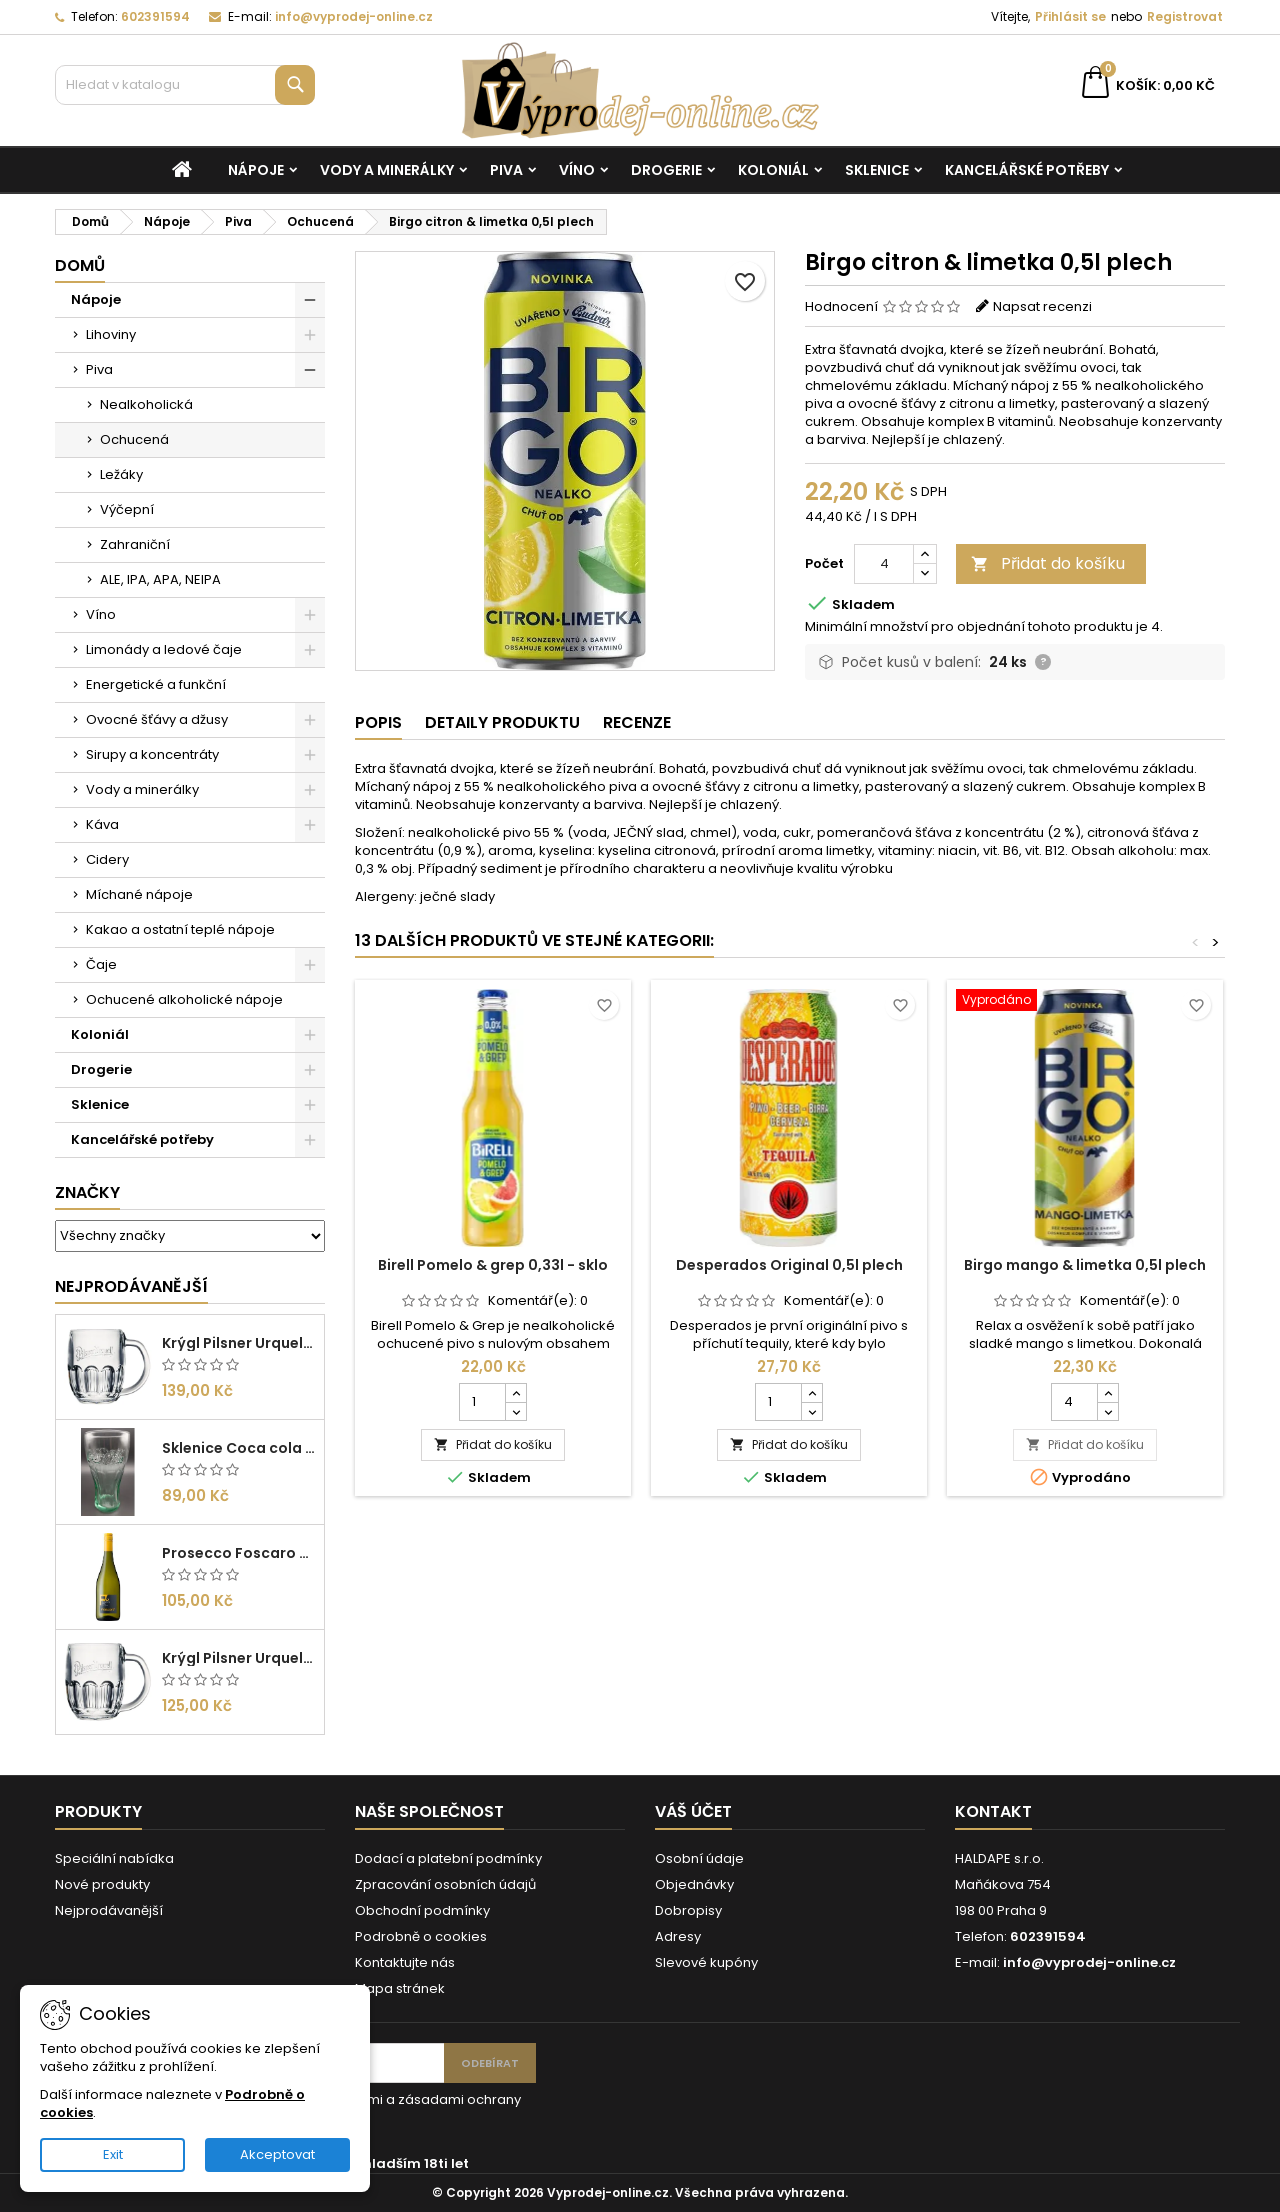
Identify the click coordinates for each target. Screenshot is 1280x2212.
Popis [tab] (378, 722)
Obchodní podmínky (422, 1910)
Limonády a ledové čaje (164, 649)
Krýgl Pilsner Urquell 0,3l (239, 1658)
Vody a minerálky (387, 170)
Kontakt (993, 1811)
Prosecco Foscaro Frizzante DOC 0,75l (239, 1553)
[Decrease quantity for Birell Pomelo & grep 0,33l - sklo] (515, 1411)
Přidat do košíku (1048, 563)
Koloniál (773, 170)
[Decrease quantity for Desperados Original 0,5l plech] (811, 1411)
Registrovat (1185, 16)
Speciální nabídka (114, 1858)
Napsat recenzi (1042, 306)
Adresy (678, 1936)
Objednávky (694, 1884)
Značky (87, 1192)
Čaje (101, 964)
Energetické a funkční (156, 684)
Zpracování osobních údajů (445, 1884)
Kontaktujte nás (405, 1962)
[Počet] (884, 564)
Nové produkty (102, 1884)
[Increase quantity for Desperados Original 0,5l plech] (811, 1393)
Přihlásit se (1070, 16)
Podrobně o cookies (421, 1936)
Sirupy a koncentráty (152, 754)
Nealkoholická (146, 404)
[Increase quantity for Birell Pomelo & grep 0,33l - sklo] (515, 1393)
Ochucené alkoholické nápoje (184, 999)
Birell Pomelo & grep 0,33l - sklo (493, 1265)
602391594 (155, 16)
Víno (577, 170)
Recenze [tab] (637, 722)
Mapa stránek (400, 1988)
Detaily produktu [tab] (502, 722)
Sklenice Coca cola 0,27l (239, 1448)
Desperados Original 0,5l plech (789, 1265)
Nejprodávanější (131, 1286)
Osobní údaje (699, 1858)
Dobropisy (688, 1910)
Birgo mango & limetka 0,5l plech (1085, 1265)
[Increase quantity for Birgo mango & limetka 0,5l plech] (1107, 1393)
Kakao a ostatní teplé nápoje (180, 929)
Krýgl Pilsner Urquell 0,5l (239, 1343)
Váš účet (693, 1811)
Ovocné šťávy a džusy (157, 719)
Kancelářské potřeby (1027, 170)
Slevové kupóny (706, 1962)
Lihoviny (111, 334)
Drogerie (666, 170)
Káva (102, 824)
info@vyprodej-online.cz (354, 16)
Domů (80, 265)
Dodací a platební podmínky (448, 1858)
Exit (113, 2154)
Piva (506, 170)
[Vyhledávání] (185, 85)
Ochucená (134, 439)
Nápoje (256, 170)
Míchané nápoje (139, 894)
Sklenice (877, 170)
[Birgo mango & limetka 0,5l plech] (1085, 1002)
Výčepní (127, 509)
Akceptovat (277, 2154)
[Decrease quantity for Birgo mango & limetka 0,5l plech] (1107, 1411)
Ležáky (121, 474)
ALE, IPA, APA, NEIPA (160, 579)
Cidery (107, 859)
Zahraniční (135, 544)
